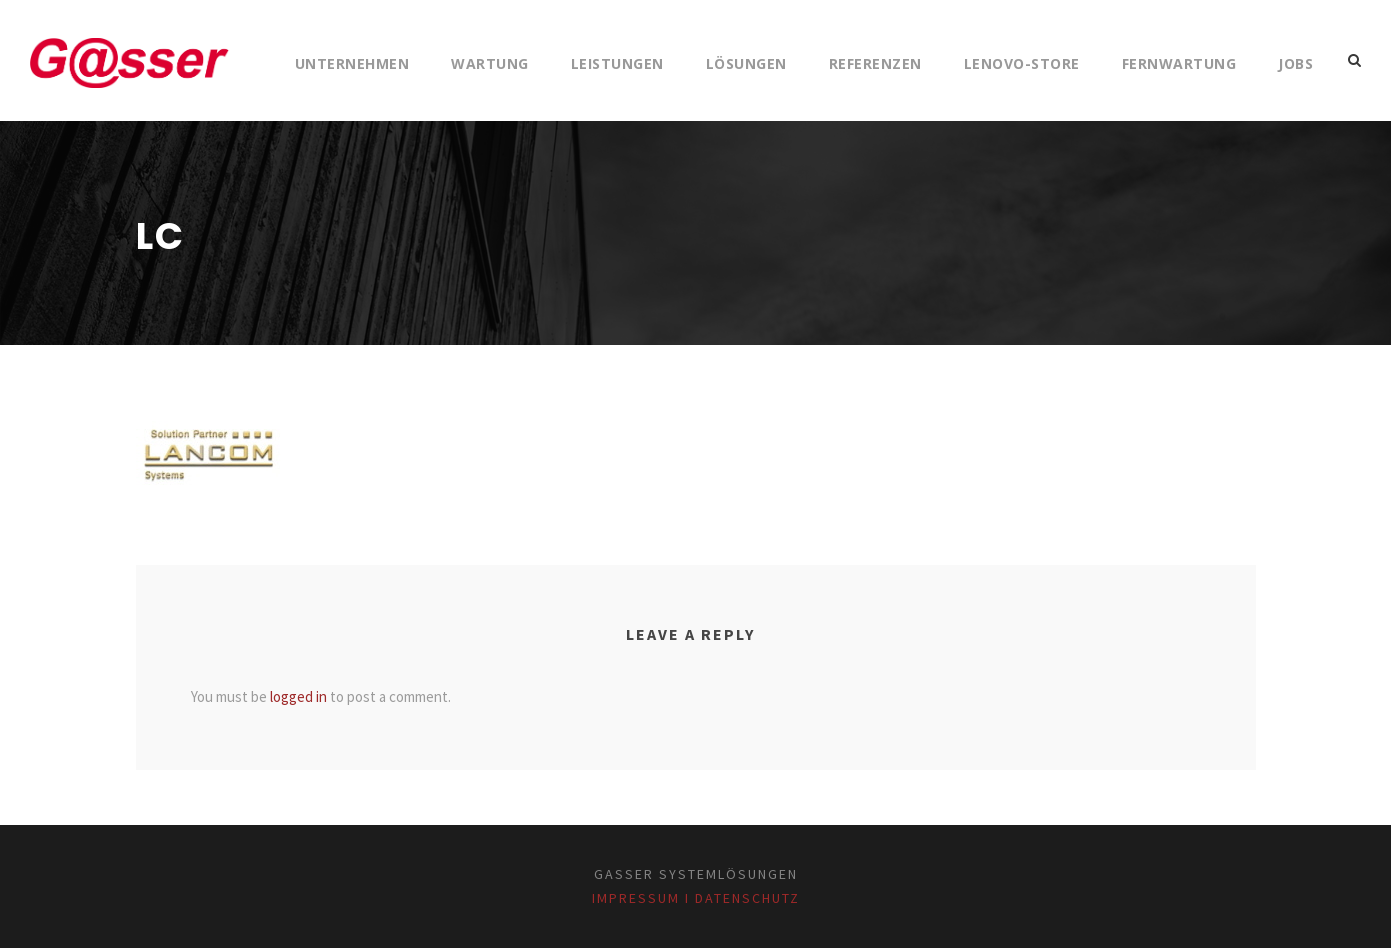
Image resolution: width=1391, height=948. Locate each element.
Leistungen (617, 63)
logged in (298, 696)
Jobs (1295, 63)
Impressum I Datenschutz (696, 898)
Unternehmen (352, 63)
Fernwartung (1179, 63)
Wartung (490, 63)
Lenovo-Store (1022, 63)
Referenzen (875, 63)
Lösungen (746, 63)
